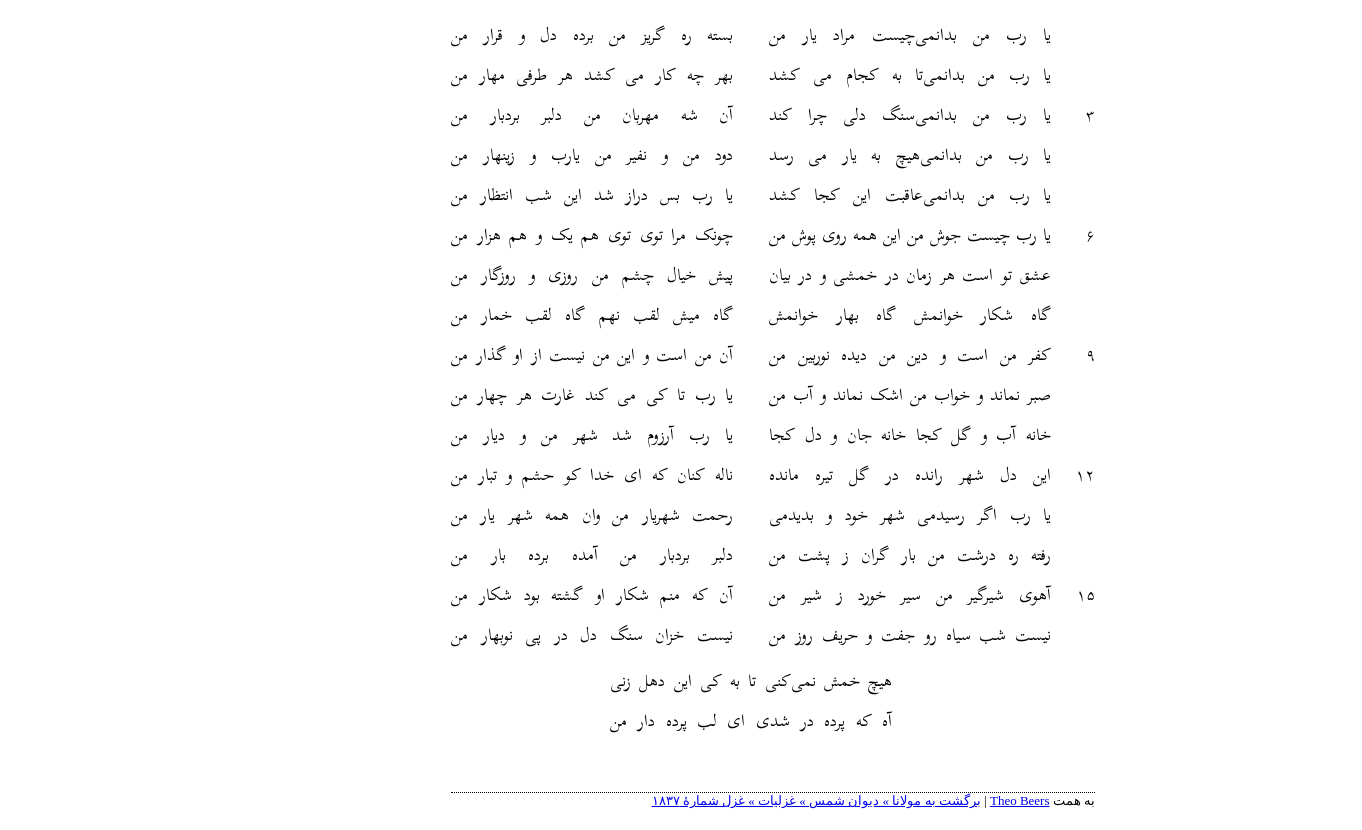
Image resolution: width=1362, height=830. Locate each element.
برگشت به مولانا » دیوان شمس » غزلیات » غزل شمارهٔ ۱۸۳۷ (724, 800)
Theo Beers (928, 800)
